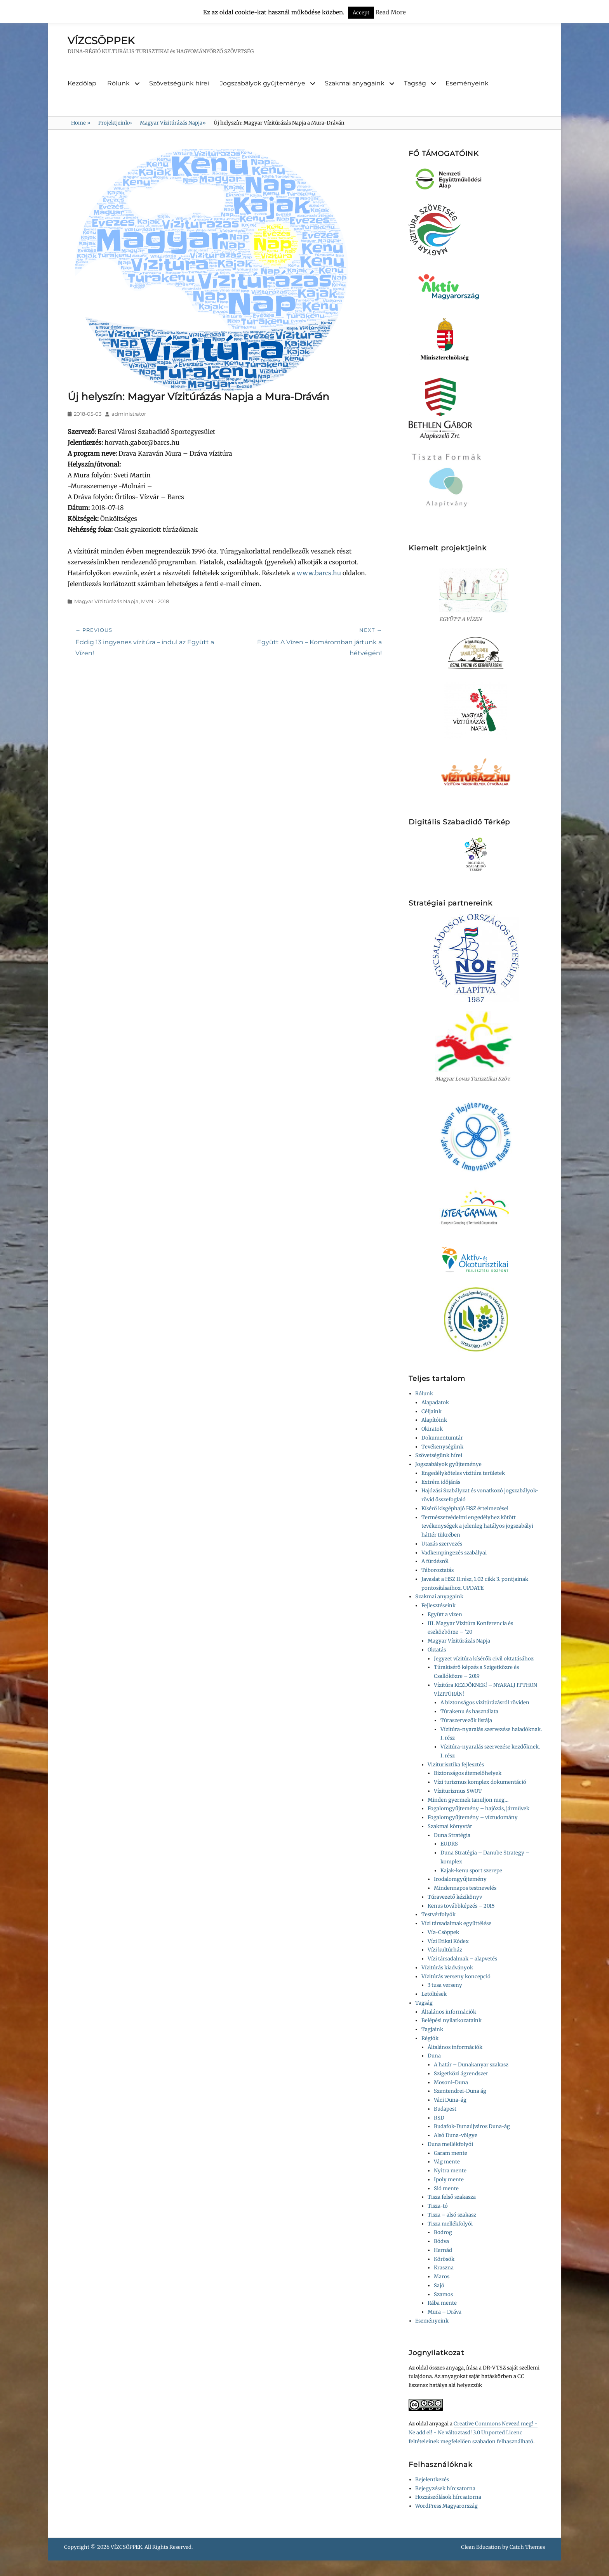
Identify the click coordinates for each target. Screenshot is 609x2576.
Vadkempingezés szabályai (454, 1552)
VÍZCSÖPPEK (101, 41)
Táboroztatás (437, 1570)
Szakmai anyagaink (355, 83)
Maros (441, 2276)
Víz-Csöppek (443, 1932)
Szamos (443, 2294)
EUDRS (449, 1843)
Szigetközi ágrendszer (461, 2073)
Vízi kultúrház (445, 1949)
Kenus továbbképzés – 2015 (461, 1906)
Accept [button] (361, 12)
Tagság (415, 83)
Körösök (444, 2259)
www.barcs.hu (319, 573)
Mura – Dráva (444, 2312)
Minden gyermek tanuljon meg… (468, 1800)
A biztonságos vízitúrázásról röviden (484, 1702)
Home (80, 123)
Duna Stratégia (452, 1835)
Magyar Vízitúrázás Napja (173, 123)
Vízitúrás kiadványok (447, 1967)
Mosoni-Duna (451, 2082)
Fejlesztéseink (438, 1605)
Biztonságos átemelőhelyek (467, 1773)
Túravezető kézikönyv (455, 1897)
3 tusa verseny (445, 1985)
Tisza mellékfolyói (450, 2223)
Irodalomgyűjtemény (460, 1879)
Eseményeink (467, 83)
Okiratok (432, 1429)
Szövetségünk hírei (179, 83)
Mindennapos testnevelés (465, 1888)
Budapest (445, 2109)
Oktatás (437, 1649)
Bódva (441, 2241)
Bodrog (443, 2232)
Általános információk (448, 2012)
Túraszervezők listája (466, 1720)
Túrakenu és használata (469, 1711)
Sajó (439, 2285)
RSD (439, 2118)
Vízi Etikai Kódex (448, 1941)
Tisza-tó (438, 2206)
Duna (434, 2055)
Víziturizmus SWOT (458, 1791)
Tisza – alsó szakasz (452, 2215)
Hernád (443, 2250)
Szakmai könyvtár (450, 1826)
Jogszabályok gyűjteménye (262, 83)
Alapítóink (434, 1420)
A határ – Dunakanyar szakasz (471, 2064)
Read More (391, 12)
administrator (128, 414)
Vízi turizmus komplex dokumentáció (480, 1782)
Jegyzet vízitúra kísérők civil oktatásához (484, 1658)
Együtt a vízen (445, 1614)
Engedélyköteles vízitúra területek (463, 1473)
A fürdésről (435, 1561)
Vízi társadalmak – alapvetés (462, 1958)
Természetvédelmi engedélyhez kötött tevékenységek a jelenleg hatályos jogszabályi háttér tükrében (477, 1526)
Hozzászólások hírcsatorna (448, 2497)
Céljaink (431, 1411)
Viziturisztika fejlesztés (456, 1764)
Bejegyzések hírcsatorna (445, 2488)
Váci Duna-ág (450, 2100)
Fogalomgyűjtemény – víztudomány (473, 1817)
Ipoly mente (449, 2179)
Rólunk (118, 83)
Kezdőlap (82, 83)
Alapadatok (435, 1402)
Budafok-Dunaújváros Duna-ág (472, 2126)
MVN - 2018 (155, 601)
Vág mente (447, 2161)
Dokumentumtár (442, 1438)
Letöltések (434, 1994)
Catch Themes (527, 2547)
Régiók (429, 2038)
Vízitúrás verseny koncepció (456, 1976)
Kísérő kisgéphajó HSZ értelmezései (464, 1508)
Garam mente (450, 2153)
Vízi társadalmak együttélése (456, 1923)
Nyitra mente (450, 2170)
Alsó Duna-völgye (455, 2135)
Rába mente (442, 2303)
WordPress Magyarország (446, 2506)
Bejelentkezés (432, 2479)
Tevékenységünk (442, 1446)
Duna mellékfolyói (450, 2144)
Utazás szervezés (441, 1543)
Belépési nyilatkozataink (451, 2020)
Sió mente (446, 2188)
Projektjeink (115, 123)
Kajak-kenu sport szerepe (471, 1870)
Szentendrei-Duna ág (460, 2091)
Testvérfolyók (438, 1914)
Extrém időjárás (440, 1482)
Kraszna (444, 2267)
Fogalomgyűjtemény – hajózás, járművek (478, 1808)
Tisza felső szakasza (452, 2197)
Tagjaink (432, 2029)
